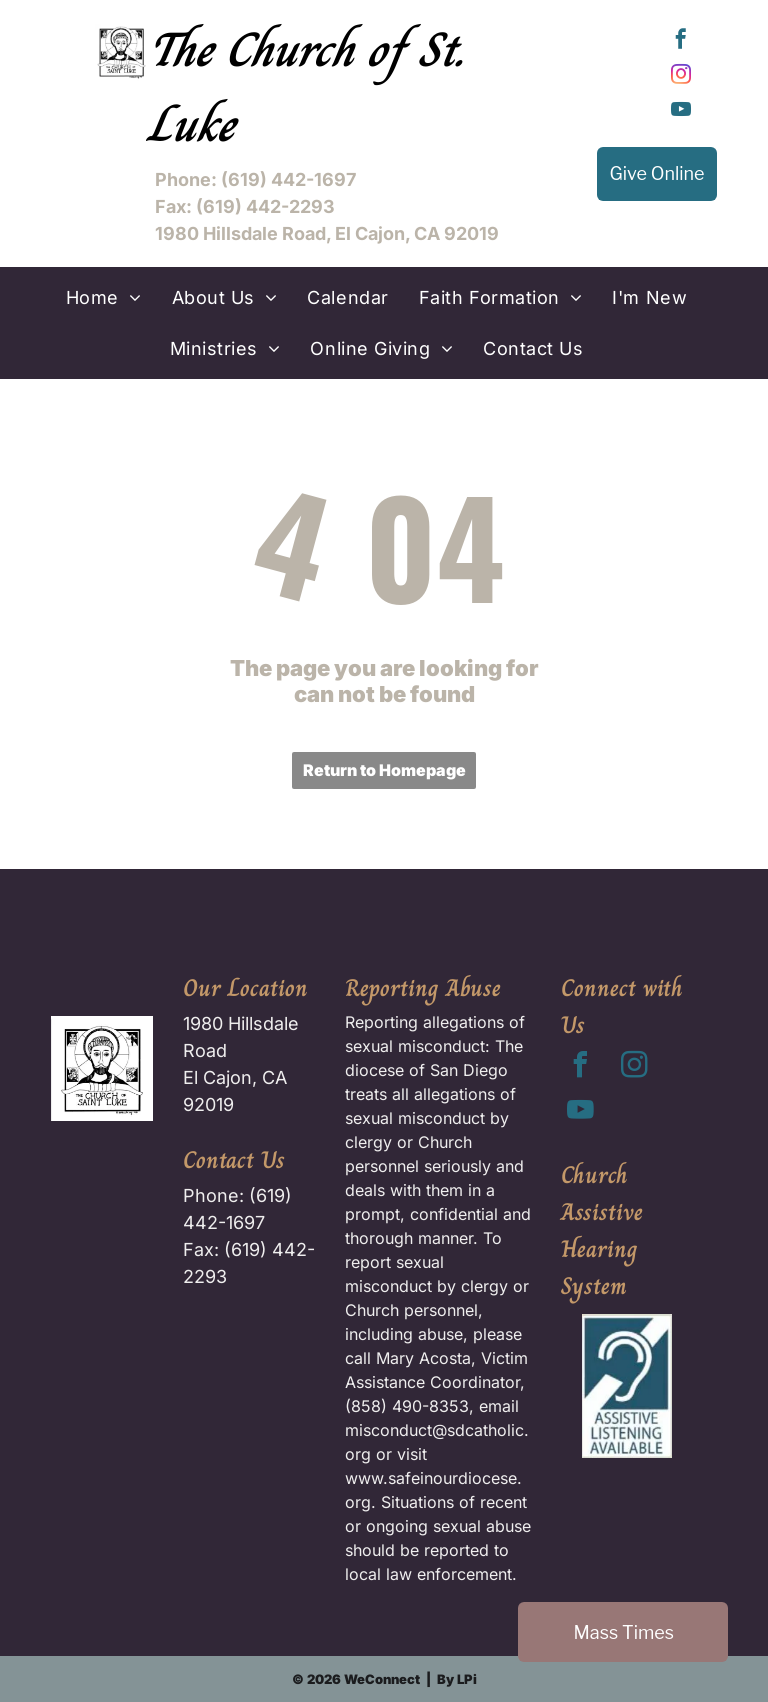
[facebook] (681, 41)
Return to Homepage (384, 770)
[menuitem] (104, 297)
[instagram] (681, 76)
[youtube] (681, 111)
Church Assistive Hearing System (602, 1230)
